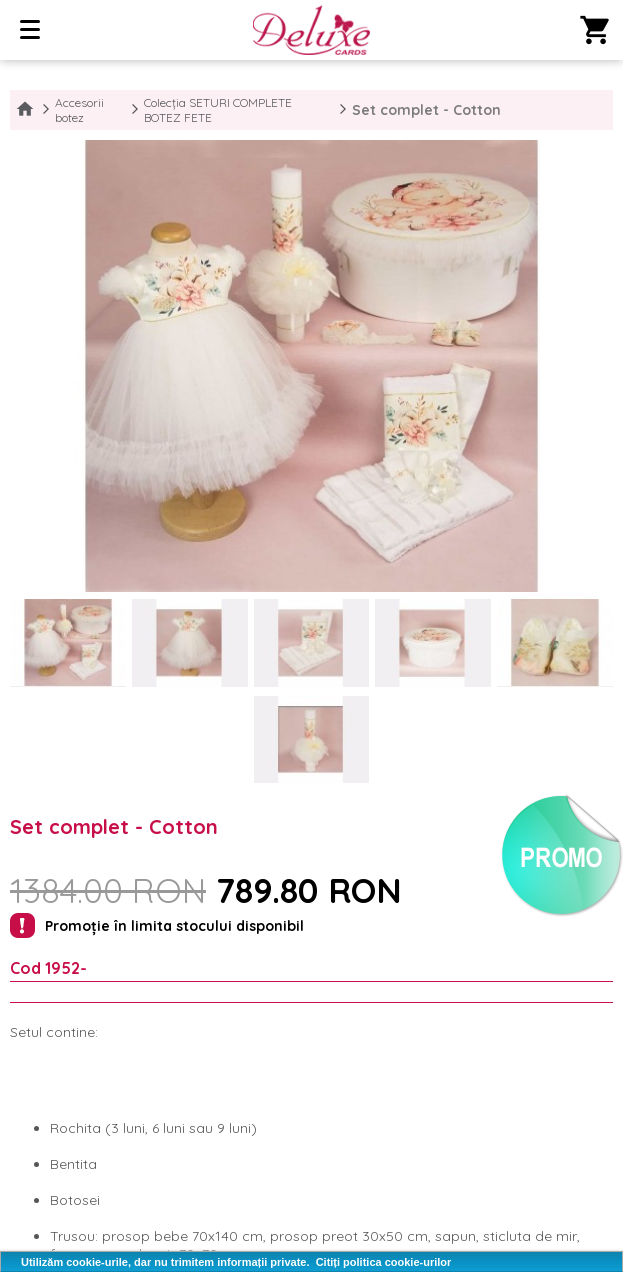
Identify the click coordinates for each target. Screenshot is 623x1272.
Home (25, 110)
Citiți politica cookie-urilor (384, 1262)
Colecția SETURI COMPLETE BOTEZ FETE (218, 110)
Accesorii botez (79, 110)
